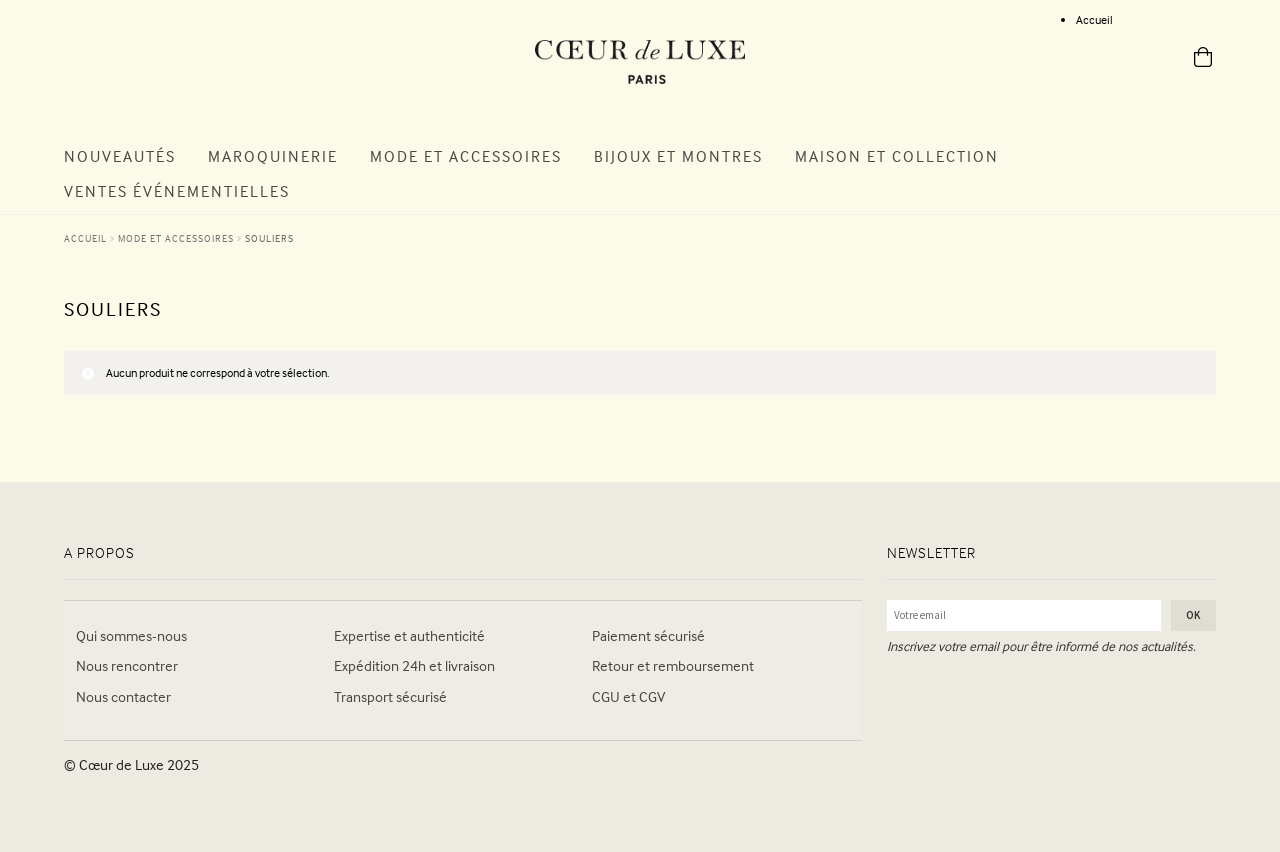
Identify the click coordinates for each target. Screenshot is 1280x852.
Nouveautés (120, 156)
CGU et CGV (628, 696)
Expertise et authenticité (409, 635)
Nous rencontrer (127, 665)
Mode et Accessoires (466, 156)
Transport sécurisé (390, 696)
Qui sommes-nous (131, 635)
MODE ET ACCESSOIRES (176, 238)
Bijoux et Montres (678, 156)
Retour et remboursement (673, 665)
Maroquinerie (273, 156)
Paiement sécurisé (648, 635)
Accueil (1094, 19)
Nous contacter (123, 696)
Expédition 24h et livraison (414, 665)
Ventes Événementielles (177, 191)
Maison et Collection (897, 156)
